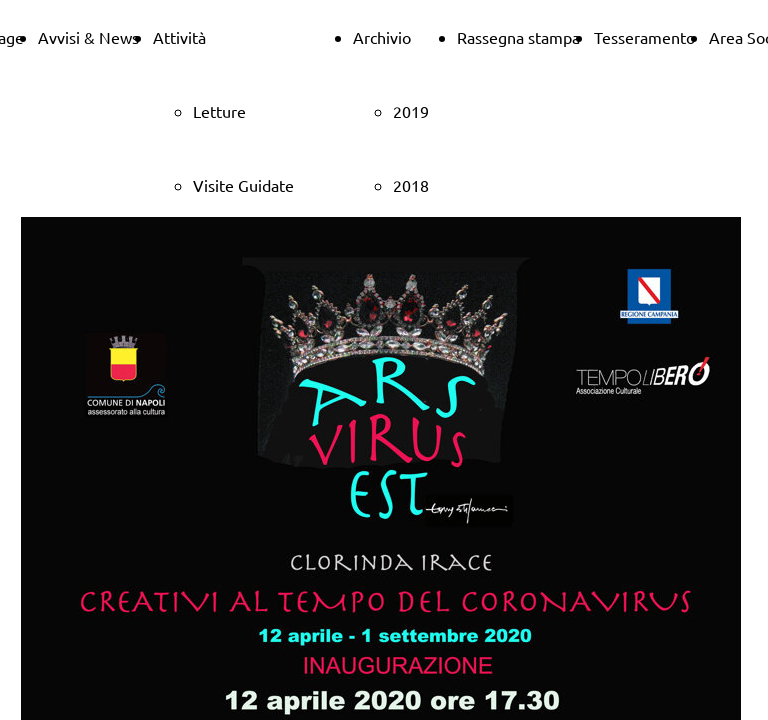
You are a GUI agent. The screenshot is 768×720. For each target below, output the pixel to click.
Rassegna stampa (518, 37)
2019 (411, 111)
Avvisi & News (88, 37)
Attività (179, 37)
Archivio (382, 37)
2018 (411, 185)
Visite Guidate (243, 185)
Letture (219, 111)
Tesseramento (644, 37)
